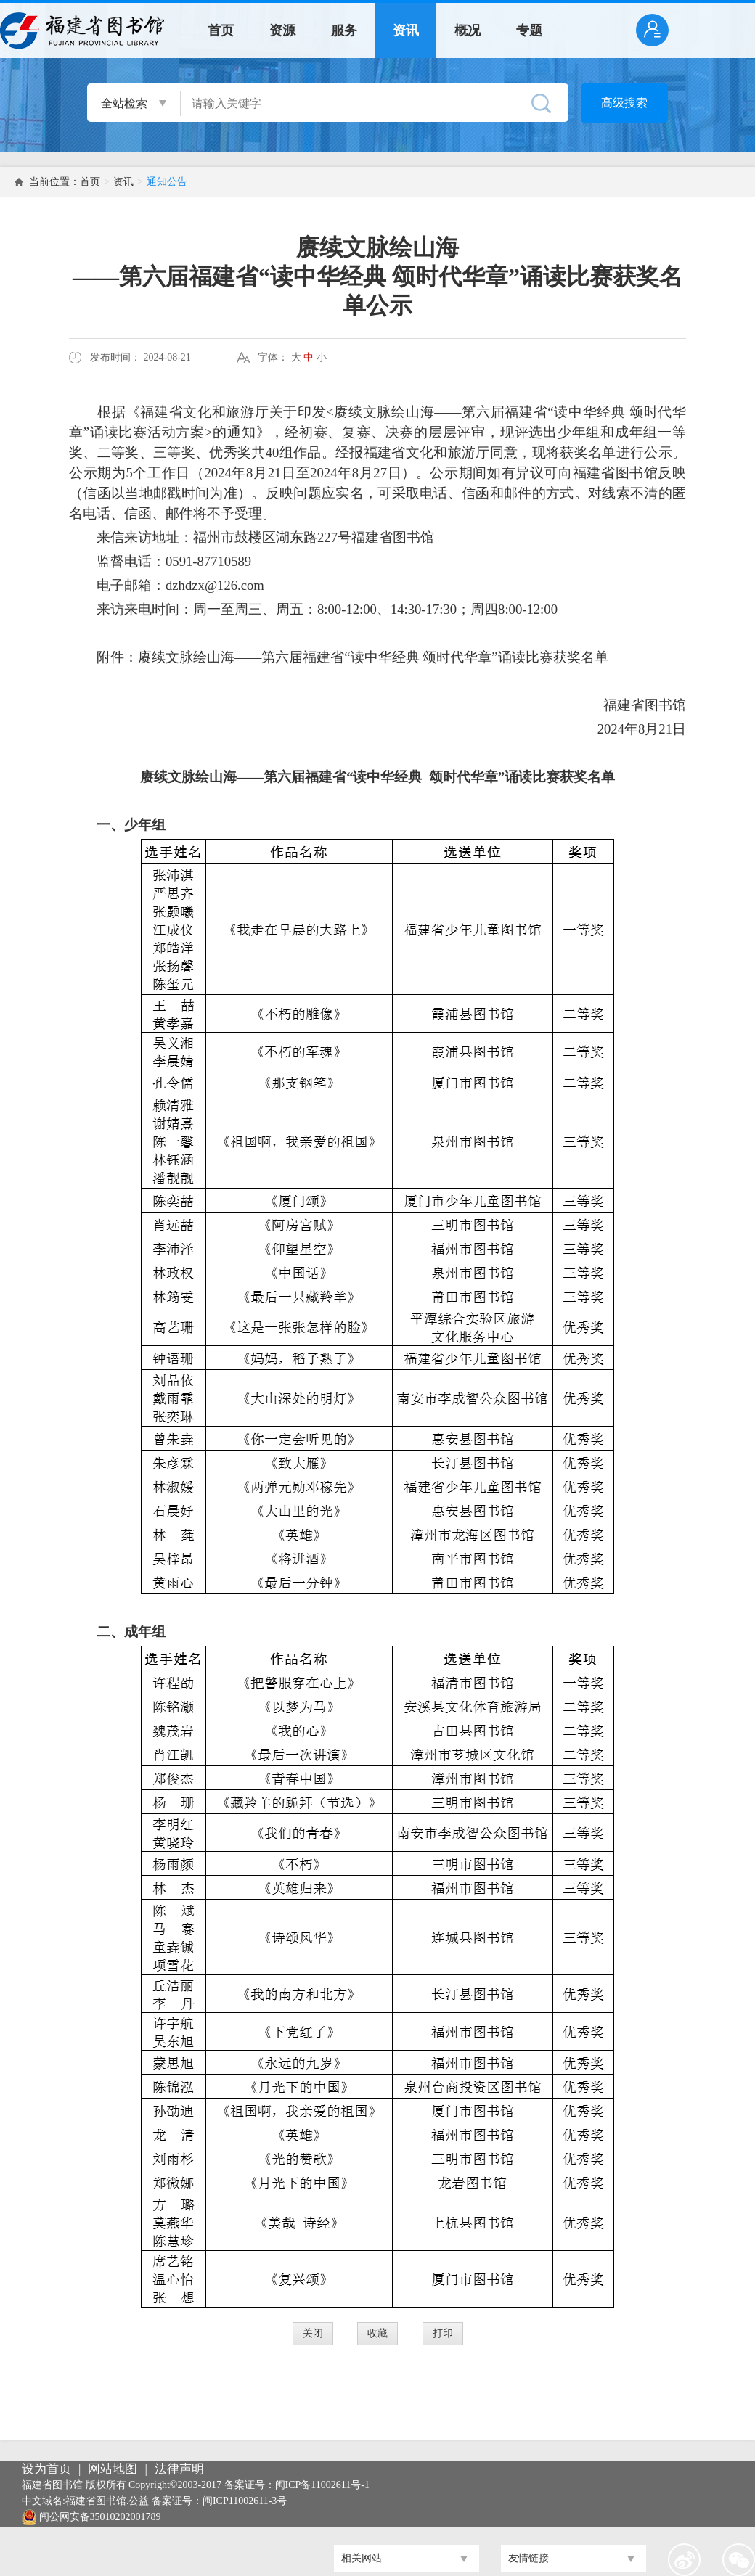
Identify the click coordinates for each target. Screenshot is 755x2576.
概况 (467, 30)
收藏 (377, 2333)
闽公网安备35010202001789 (100, 2516)
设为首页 (46, 2469)
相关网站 (361, 2558)
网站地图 (112, 2469)
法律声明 (179, 2469)
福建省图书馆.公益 (107, 2500)
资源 (282, 30)
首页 (221, 30)
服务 (344, 30)
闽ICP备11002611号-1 (322, 2484)
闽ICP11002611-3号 (245, 2500)
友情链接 (528, 2558)
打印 (443, 2333)
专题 (529, 30)
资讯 (406, 30)
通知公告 (167, 181)
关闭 (313, 2333)
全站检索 (124, 103)
